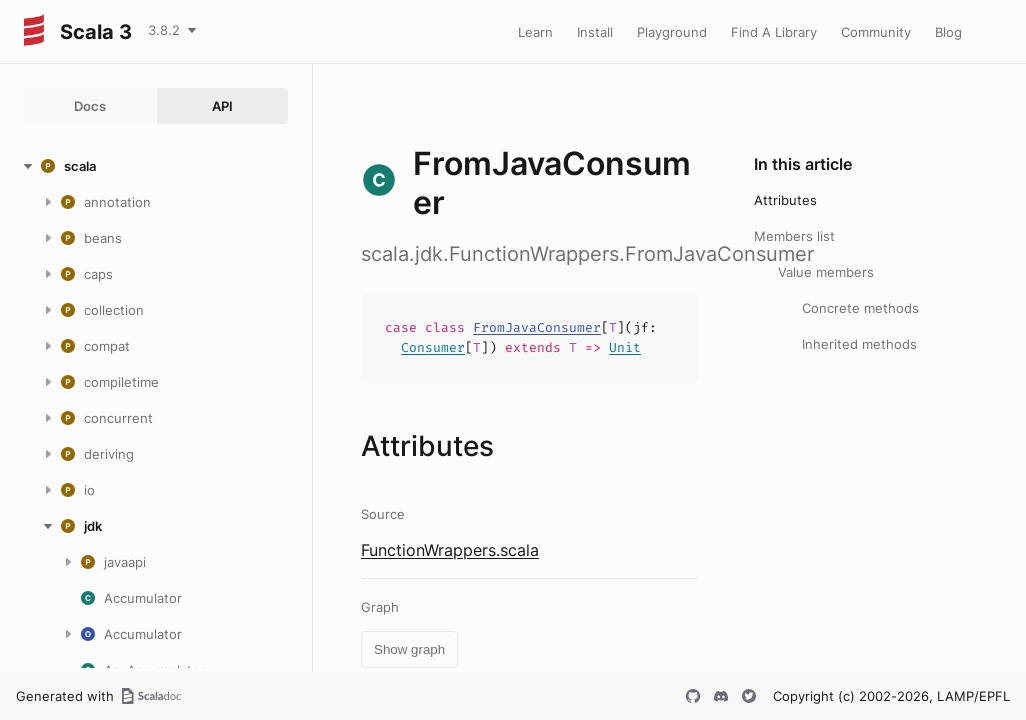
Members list (794, 236)
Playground (672, 32)
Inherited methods (859, 344)
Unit (625, 347)
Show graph (409, 649)
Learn (535, 32)
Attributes (785, 200)
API (222, 106)
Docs (90, 106)
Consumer (433, 347)
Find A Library (774, 32)
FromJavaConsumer (537, 327)
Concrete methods (860, 308)
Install (595, 32)
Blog (948, 32)
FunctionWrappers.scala (450, 550)
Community (876, 32)
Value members (826, 272)
